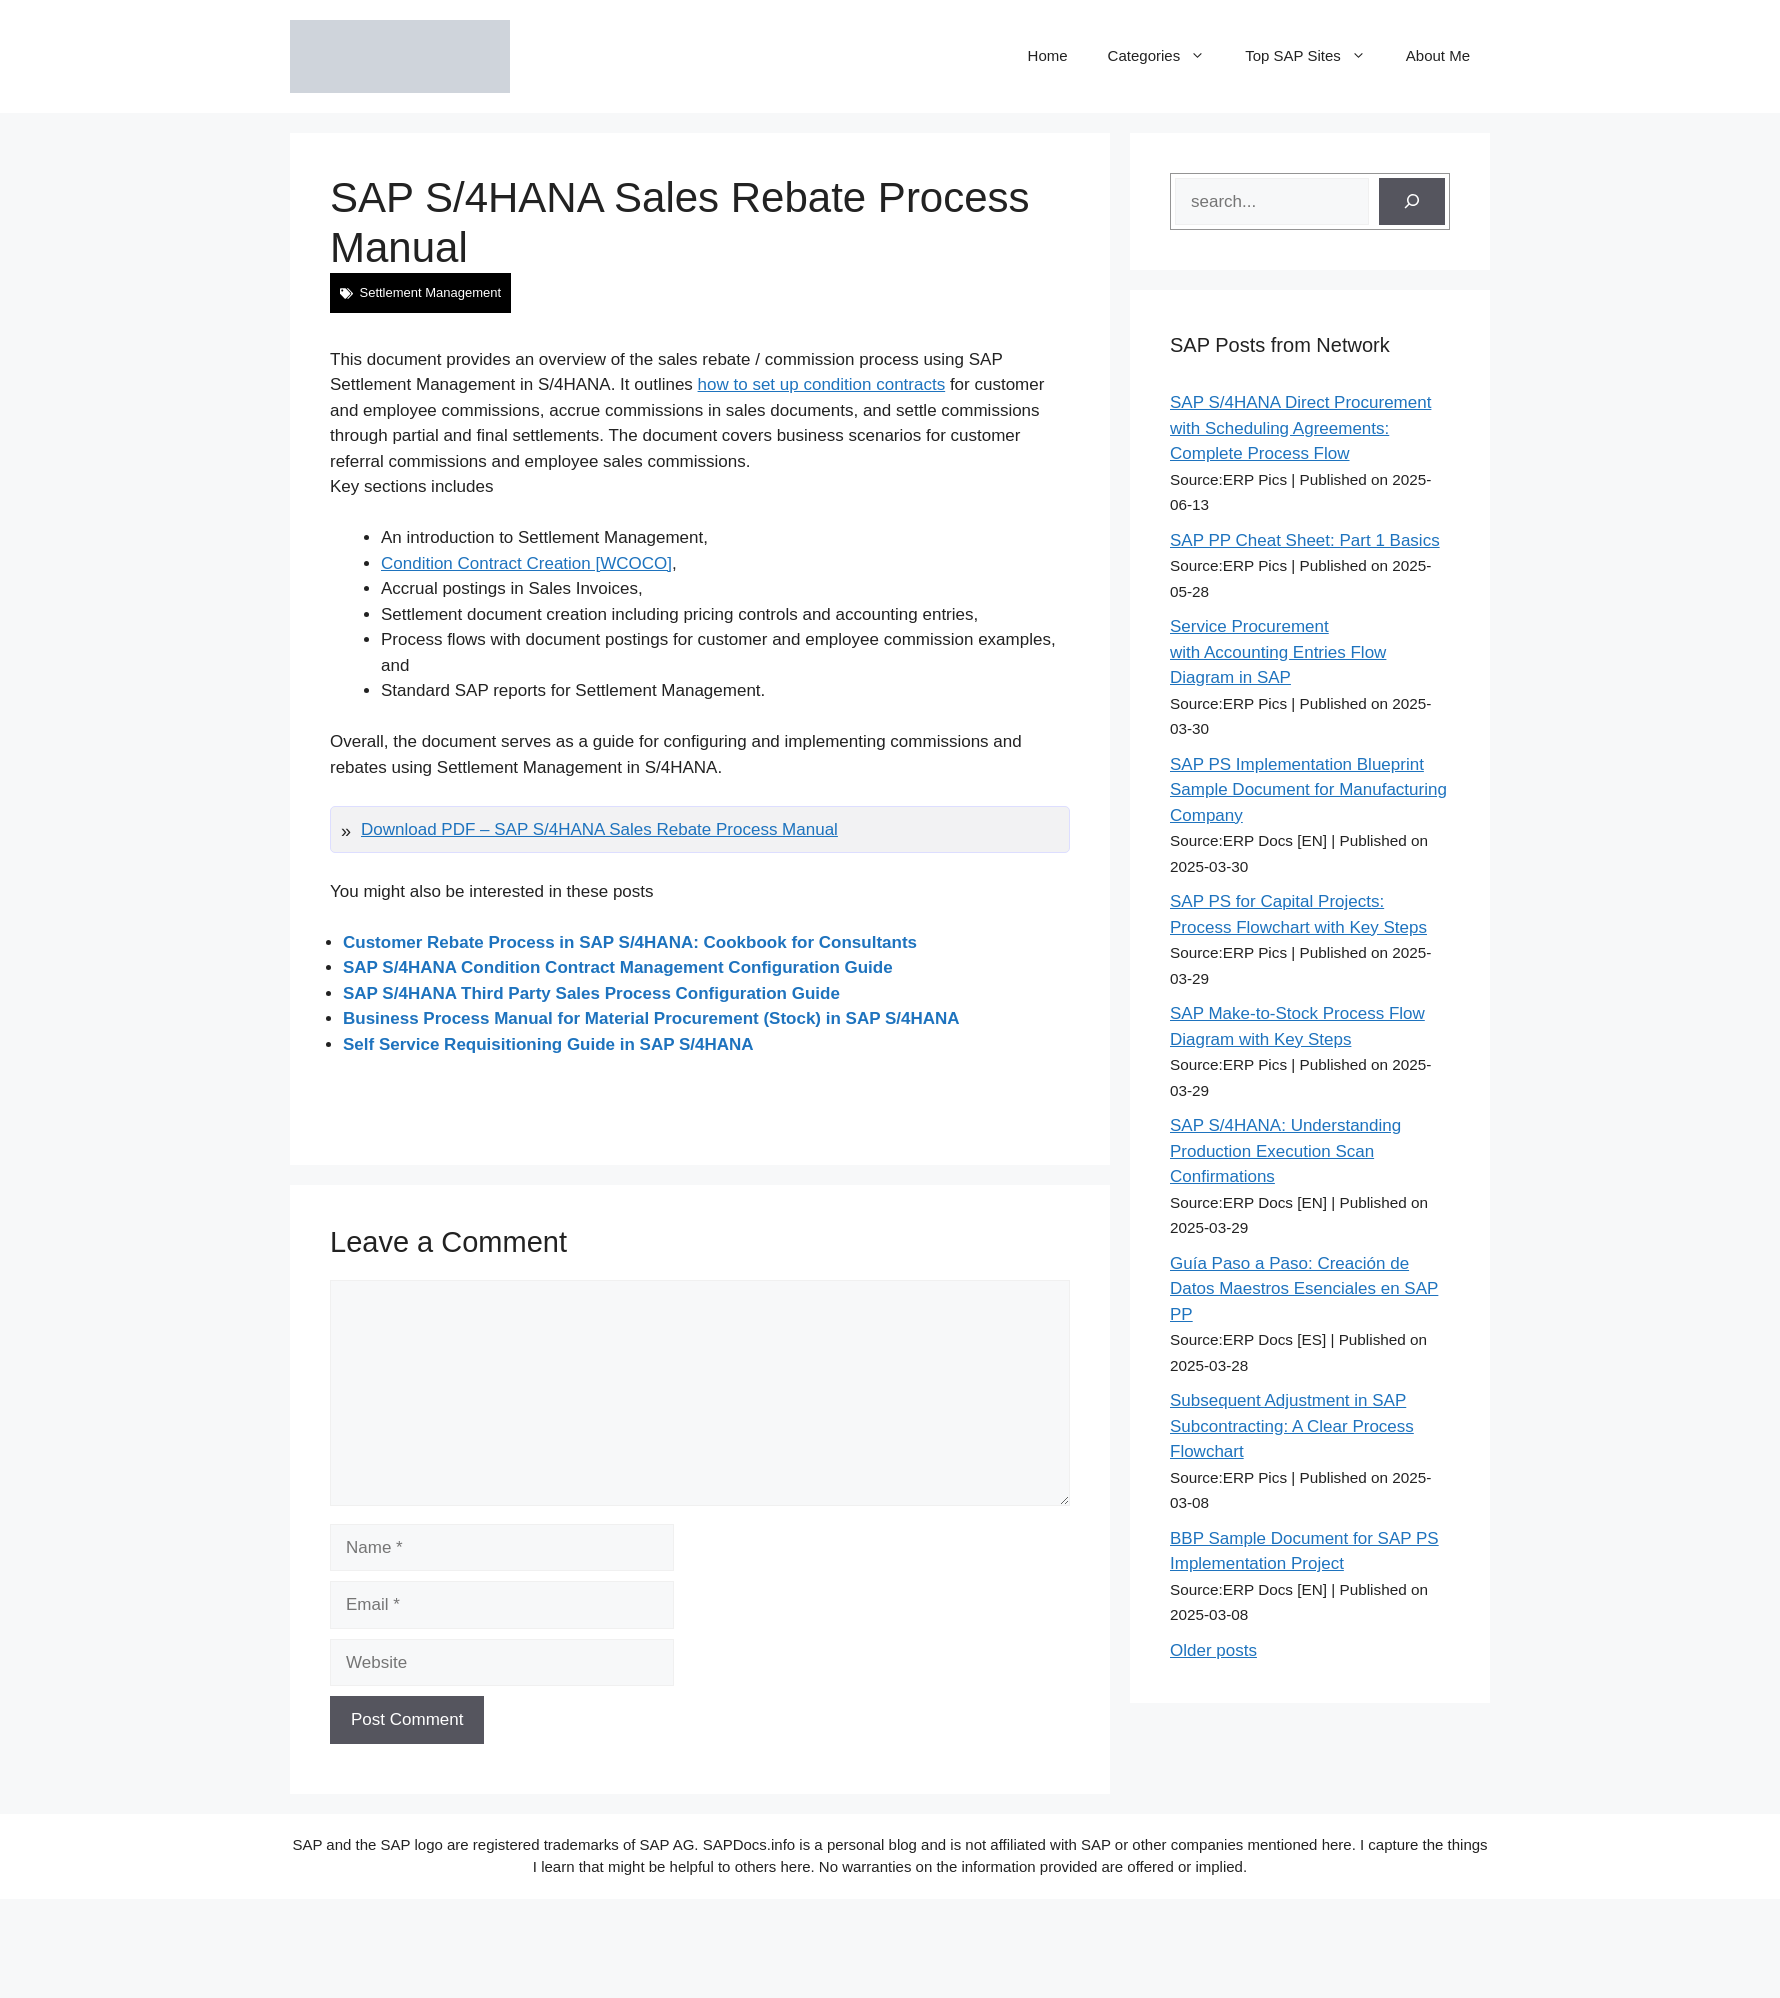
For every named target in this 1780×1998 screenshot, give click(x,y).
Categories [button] (1167, 56)
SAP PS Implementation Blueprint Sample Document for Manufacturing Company (1308, 790)
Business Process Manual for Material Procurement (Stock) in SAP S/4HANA (651, 1018)
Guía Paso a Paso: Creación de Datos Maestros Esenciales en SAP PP (1304, 1289)
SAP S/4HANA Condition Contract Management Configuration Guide (618, 967)
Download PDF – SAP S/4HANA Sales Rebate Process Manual (599, 829)
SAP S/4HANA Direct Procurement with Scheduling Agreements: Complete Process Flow (1300, 428)
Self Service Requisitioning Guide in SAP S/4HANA (548, 1044)
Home (1048, 55)
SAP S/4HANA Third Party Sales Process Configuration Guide (591, 993)
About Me (1438, 55)
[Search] (1412, 202)
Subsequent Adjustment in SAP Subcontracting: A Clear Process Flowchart (1292, 1426)
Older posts (1213, 1650)
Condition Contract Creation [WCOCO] (526, 563)
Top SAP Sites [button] (1315, 56)
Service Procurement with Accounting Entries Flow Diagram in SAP (1278, 652)
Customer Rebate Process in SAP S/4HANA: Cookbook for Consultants (630, 942)
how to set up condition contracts (822, 384)
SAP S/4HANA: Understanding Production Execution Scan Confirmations (1285, 1151)
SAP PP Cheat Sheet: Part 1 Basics (1305, 540)
